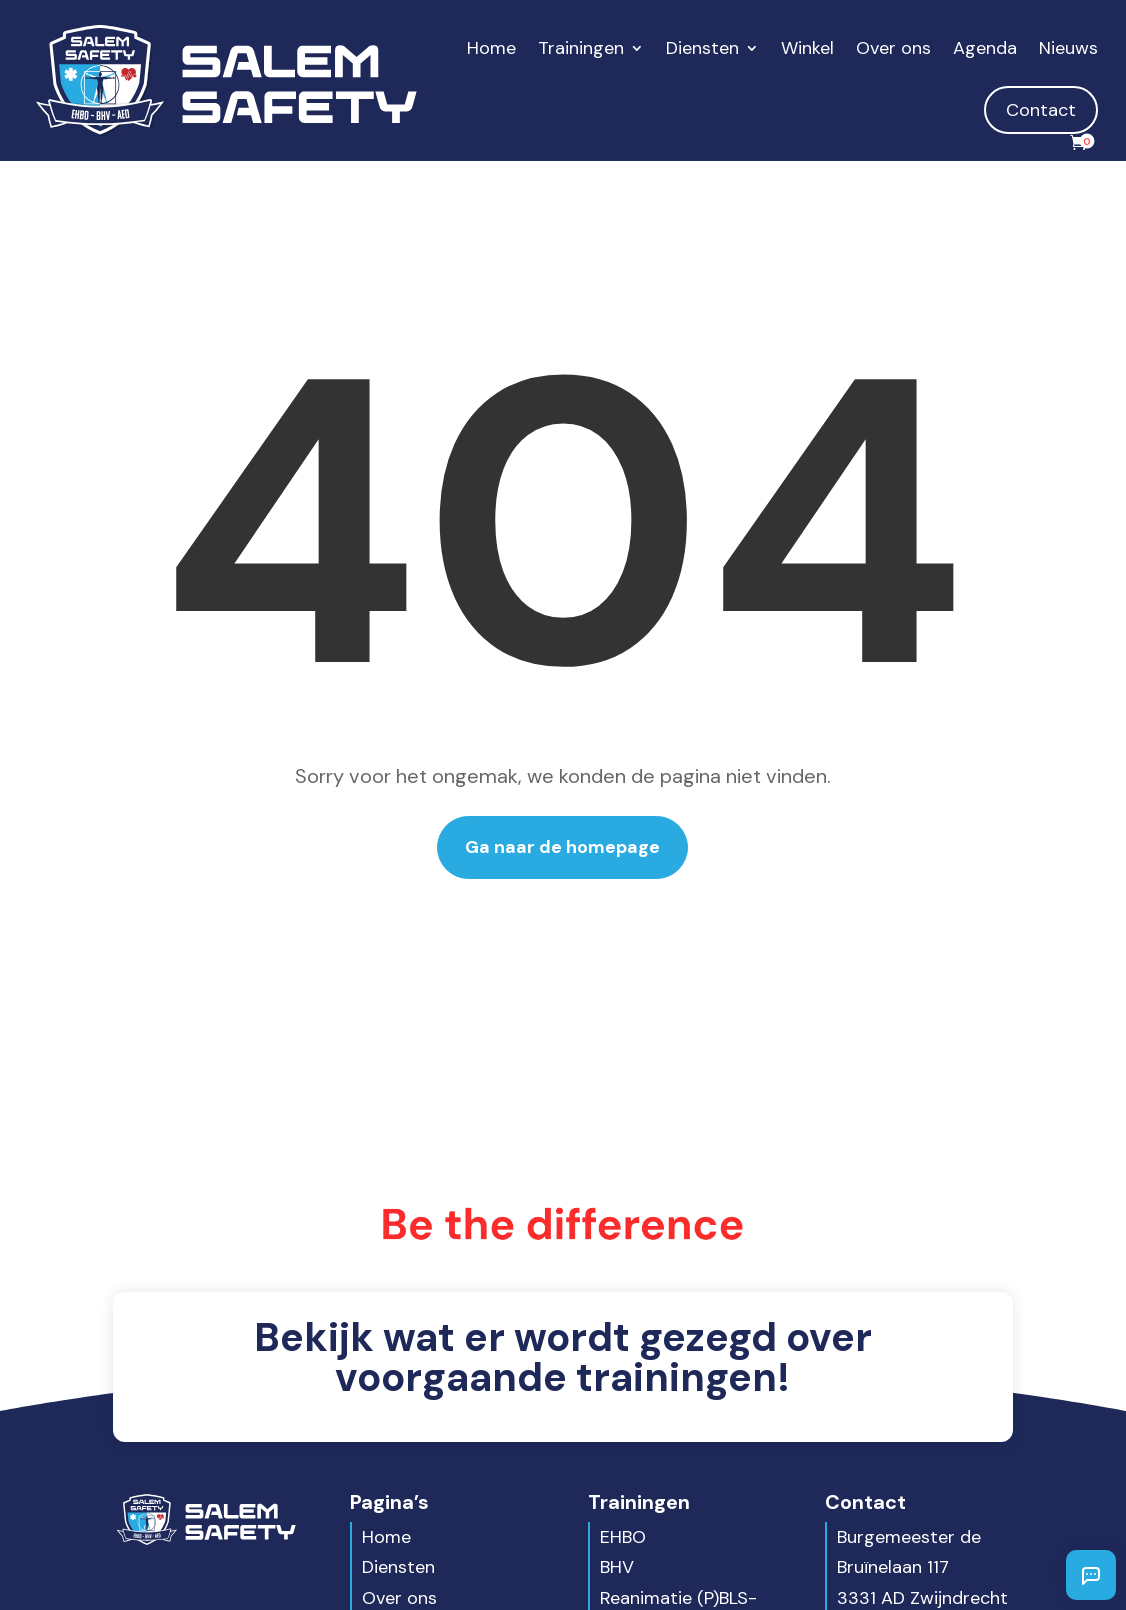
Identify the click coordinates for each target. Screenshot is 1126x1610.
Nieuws (1068, 48)
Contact (1041, 110)
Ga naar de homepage (562, 847)
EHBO (623, 1537)
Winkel (807, 48)
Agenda (985, 48)
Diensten (702, 48)
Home (491, 48)
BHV (617, 1567)
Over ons (893, 48)
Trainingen (581, 48)
